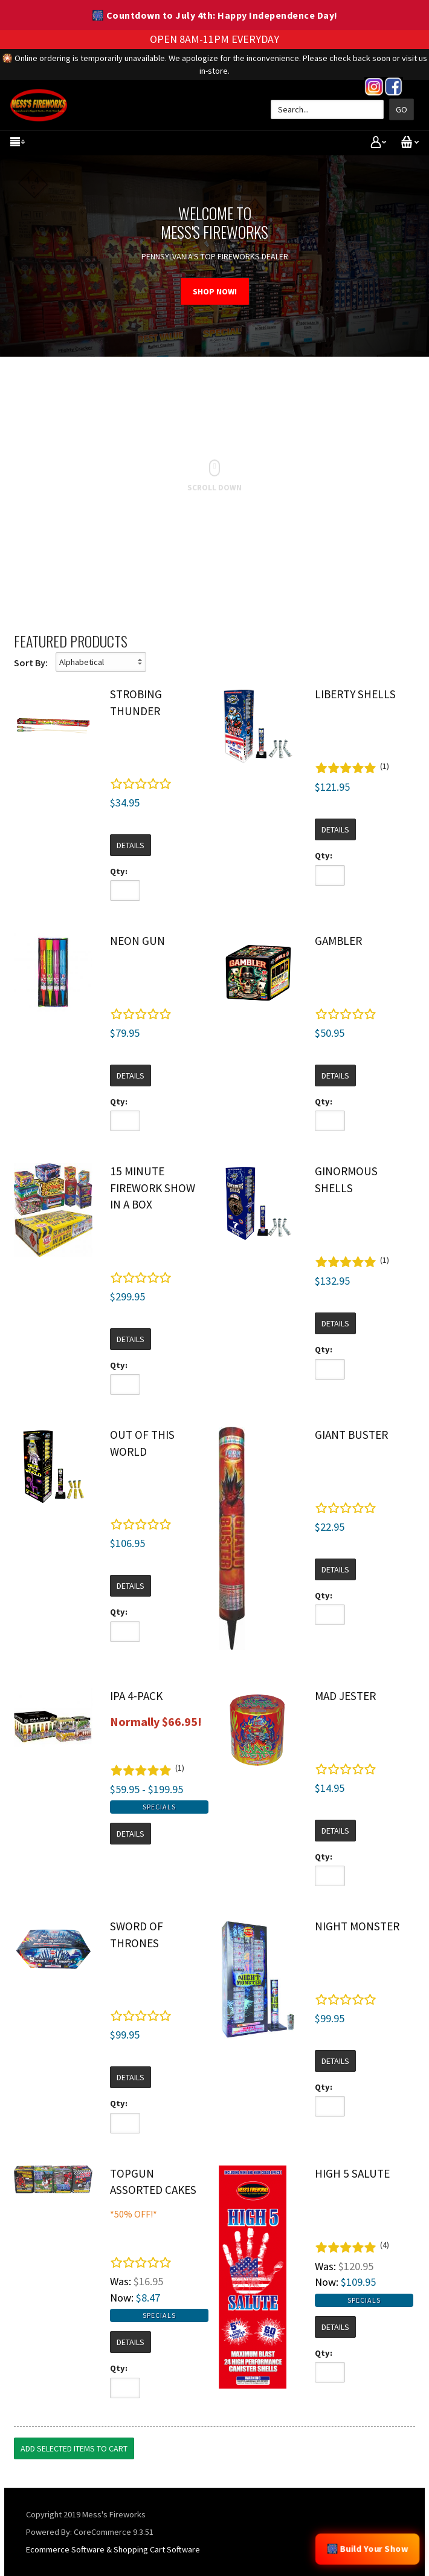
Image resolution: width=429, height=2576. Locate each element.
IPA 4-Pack (136, 1696)
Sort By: (31, 663)
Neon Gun (137, 940)
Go (401, 109)
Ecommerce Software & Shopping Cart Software (113, 2549)
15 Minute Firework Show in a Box (152, 1188)
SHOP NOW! (215, 291)
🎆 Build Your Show (367, 2549)
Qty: (118, 871)
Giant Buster (351, 1434)
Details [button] (130, 845)
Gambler (338, 940)
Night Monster (357, 1926)
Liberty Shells (355, 694)
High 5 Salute (352, 2173)
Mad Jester (345, 1696)
